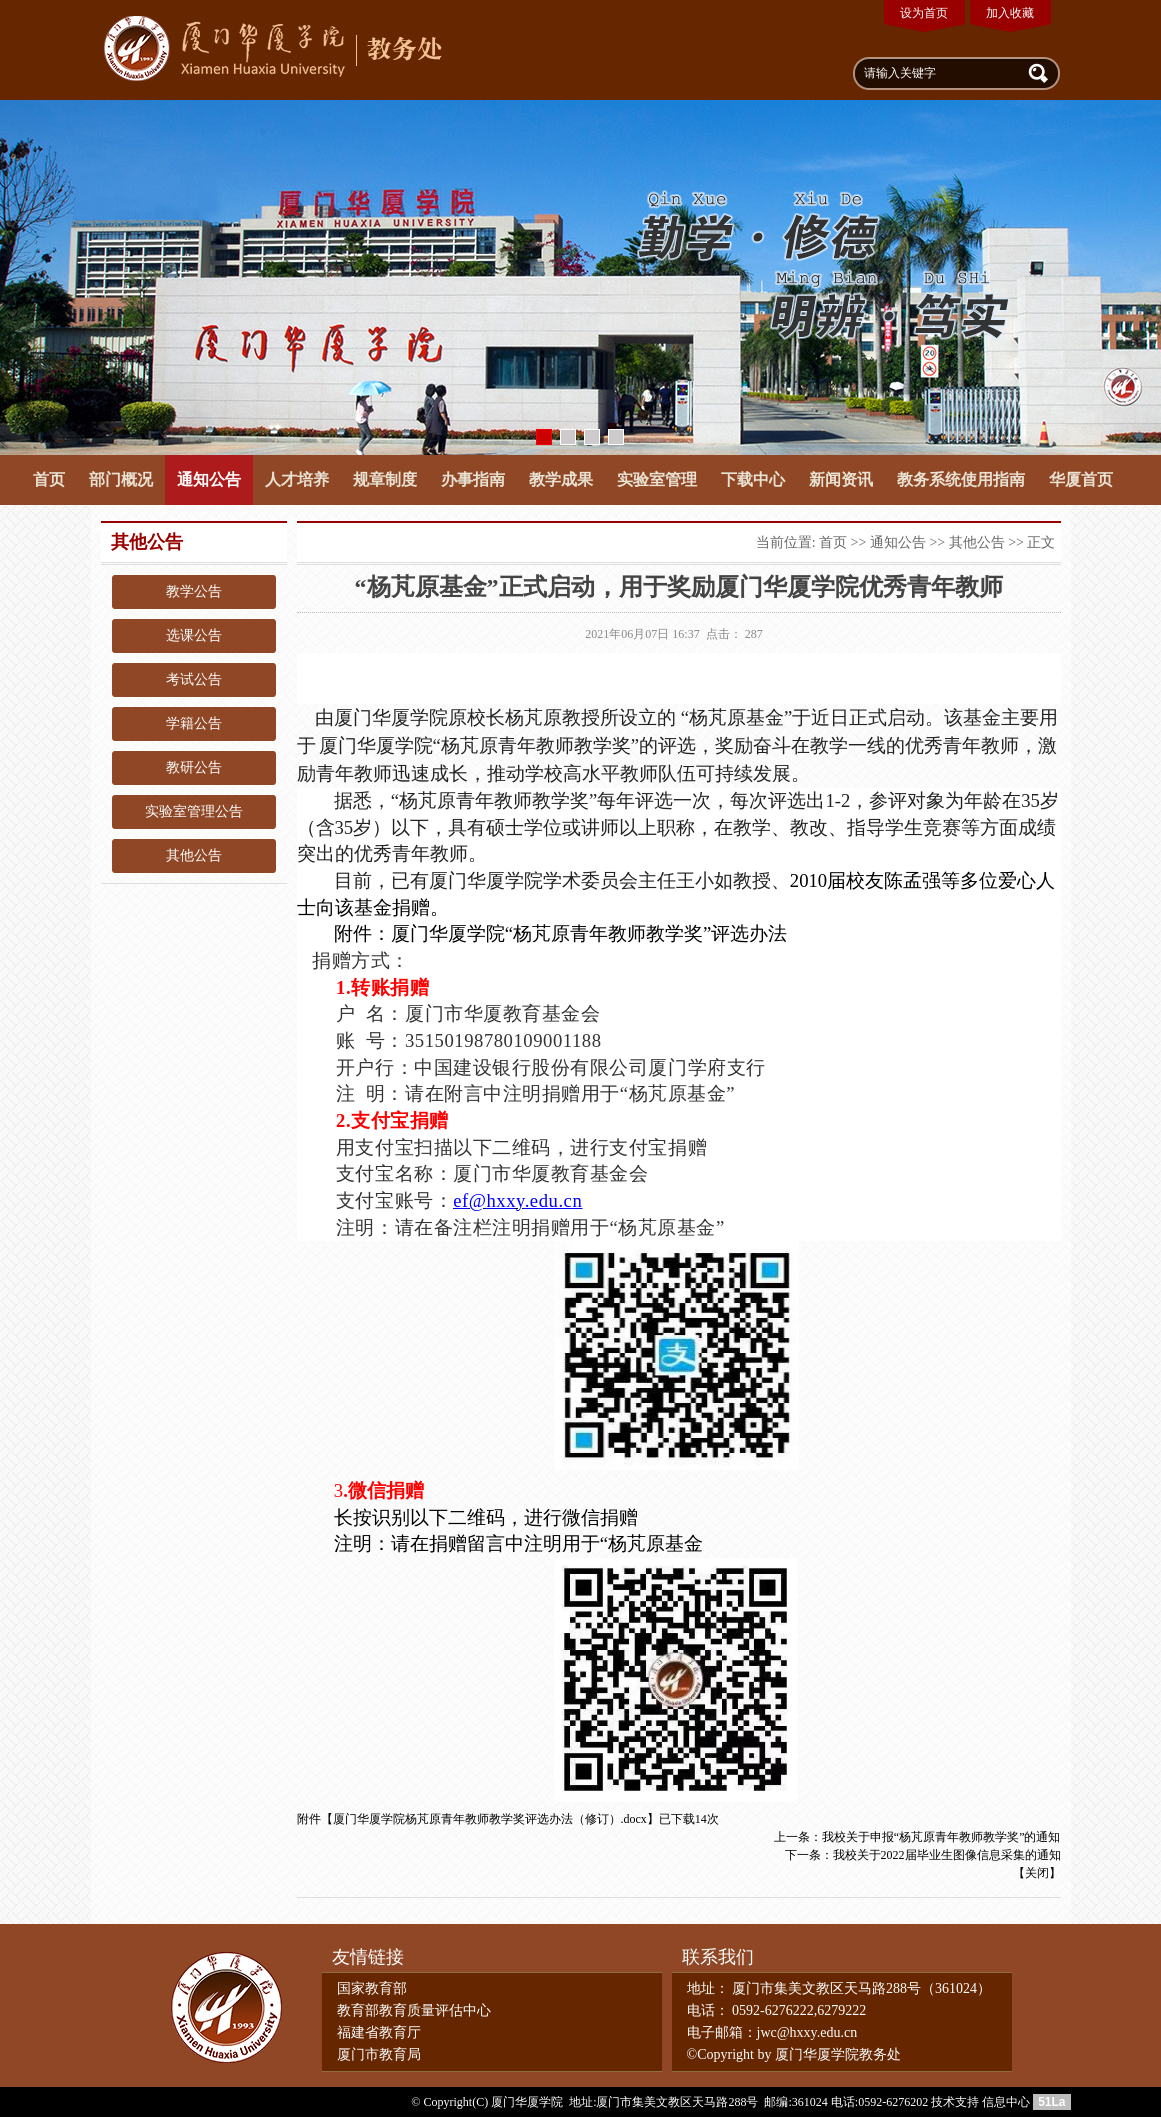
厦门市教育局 (379, 2054)
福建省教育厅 (379, 2032)
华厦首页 (1081, 479)
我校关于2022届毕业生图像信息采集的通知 (947, 1855)
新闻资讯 (841, 479)
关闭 (1037, 1873)
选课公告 (194, 635)
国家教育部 (372, 1988)
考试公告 (194, 679)
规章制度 (385, 479)
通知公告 (209, 479)
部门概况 (121, 479)
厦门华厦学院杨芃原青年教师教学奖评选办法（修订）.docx (490, 1819)
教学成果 (561, 479)
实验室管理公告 (194, 811)
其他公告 (194, 855)
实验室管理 (657, 479)
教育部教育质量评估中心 (414, 2010)
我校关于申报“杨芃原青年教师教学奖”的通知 (941, 1837)
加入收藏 (1010, 13)
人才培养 (297, 479)
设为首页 (924, 13)
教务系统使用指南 (961, 479)
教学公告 (194, 591)
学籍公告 (194, 723)
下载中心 (753, 479)
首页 (49, 479)
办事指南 (473, 479)
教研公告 (194, 767)
